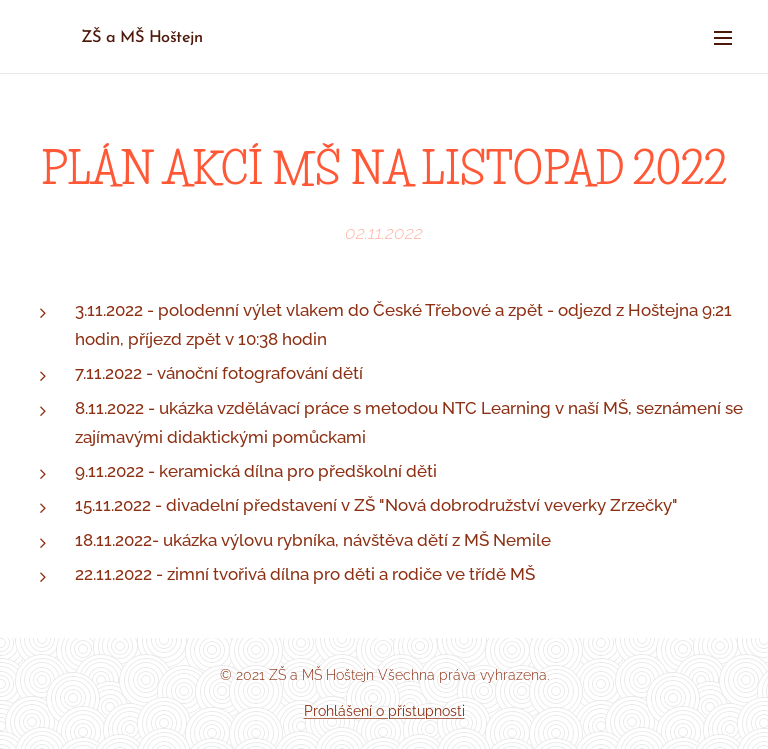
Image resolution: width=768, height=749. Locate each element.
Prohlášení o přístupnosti (384, 711)
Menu (723, 38)
